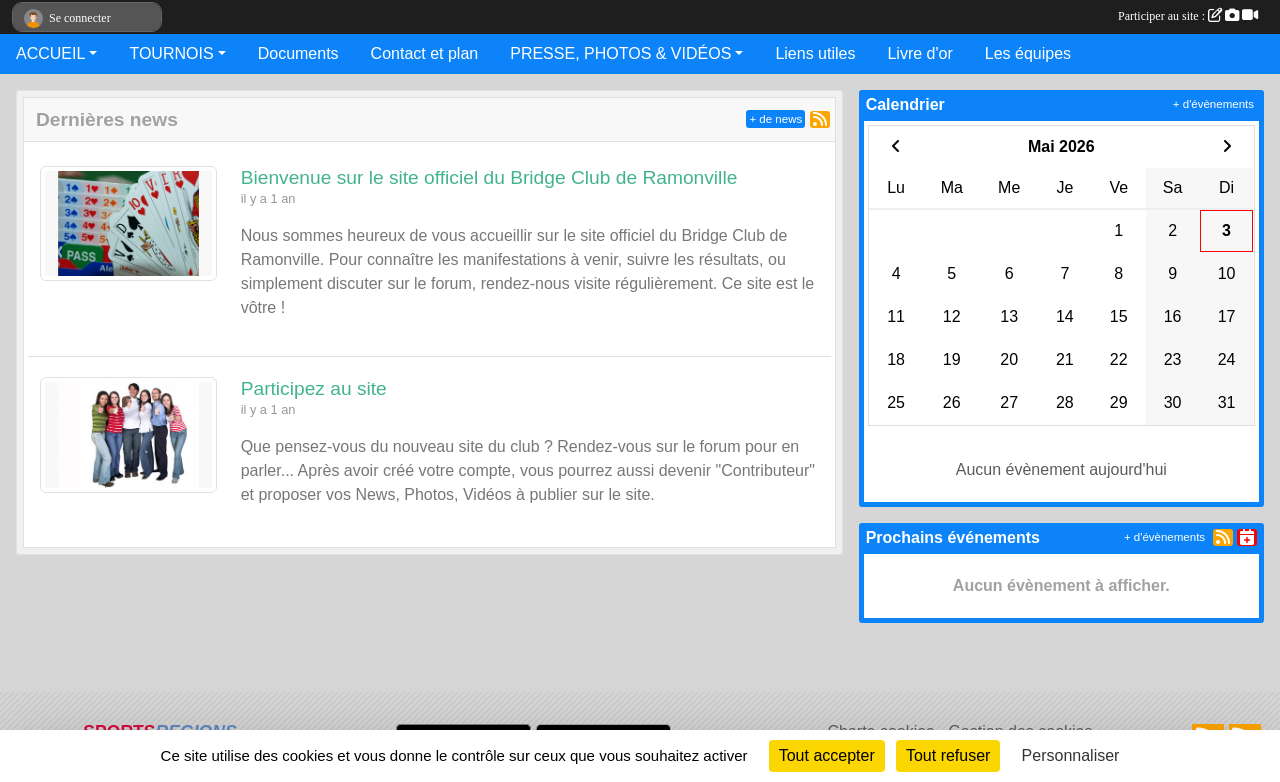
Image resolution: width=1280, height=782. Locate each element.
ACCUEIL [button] (50, 53)
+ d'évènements (1213, 104)
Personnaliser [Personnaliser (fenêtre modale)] (1071, 755)
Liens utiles (815, 53)
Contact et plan (425, 53)
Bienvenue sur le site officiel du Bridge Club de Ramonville (489, 177)
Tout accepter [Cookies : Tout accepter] (827, 755)
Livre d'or (919, 53)
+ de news (775, 119)
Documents (298, 53)
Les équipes (1028, 53)
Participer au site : (1188, 16)
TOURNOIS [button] (171, 53)
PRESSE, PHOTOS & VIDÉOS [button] (620, 53)
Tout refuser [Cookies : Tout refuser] (948, 755)
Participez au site (314, 388)
